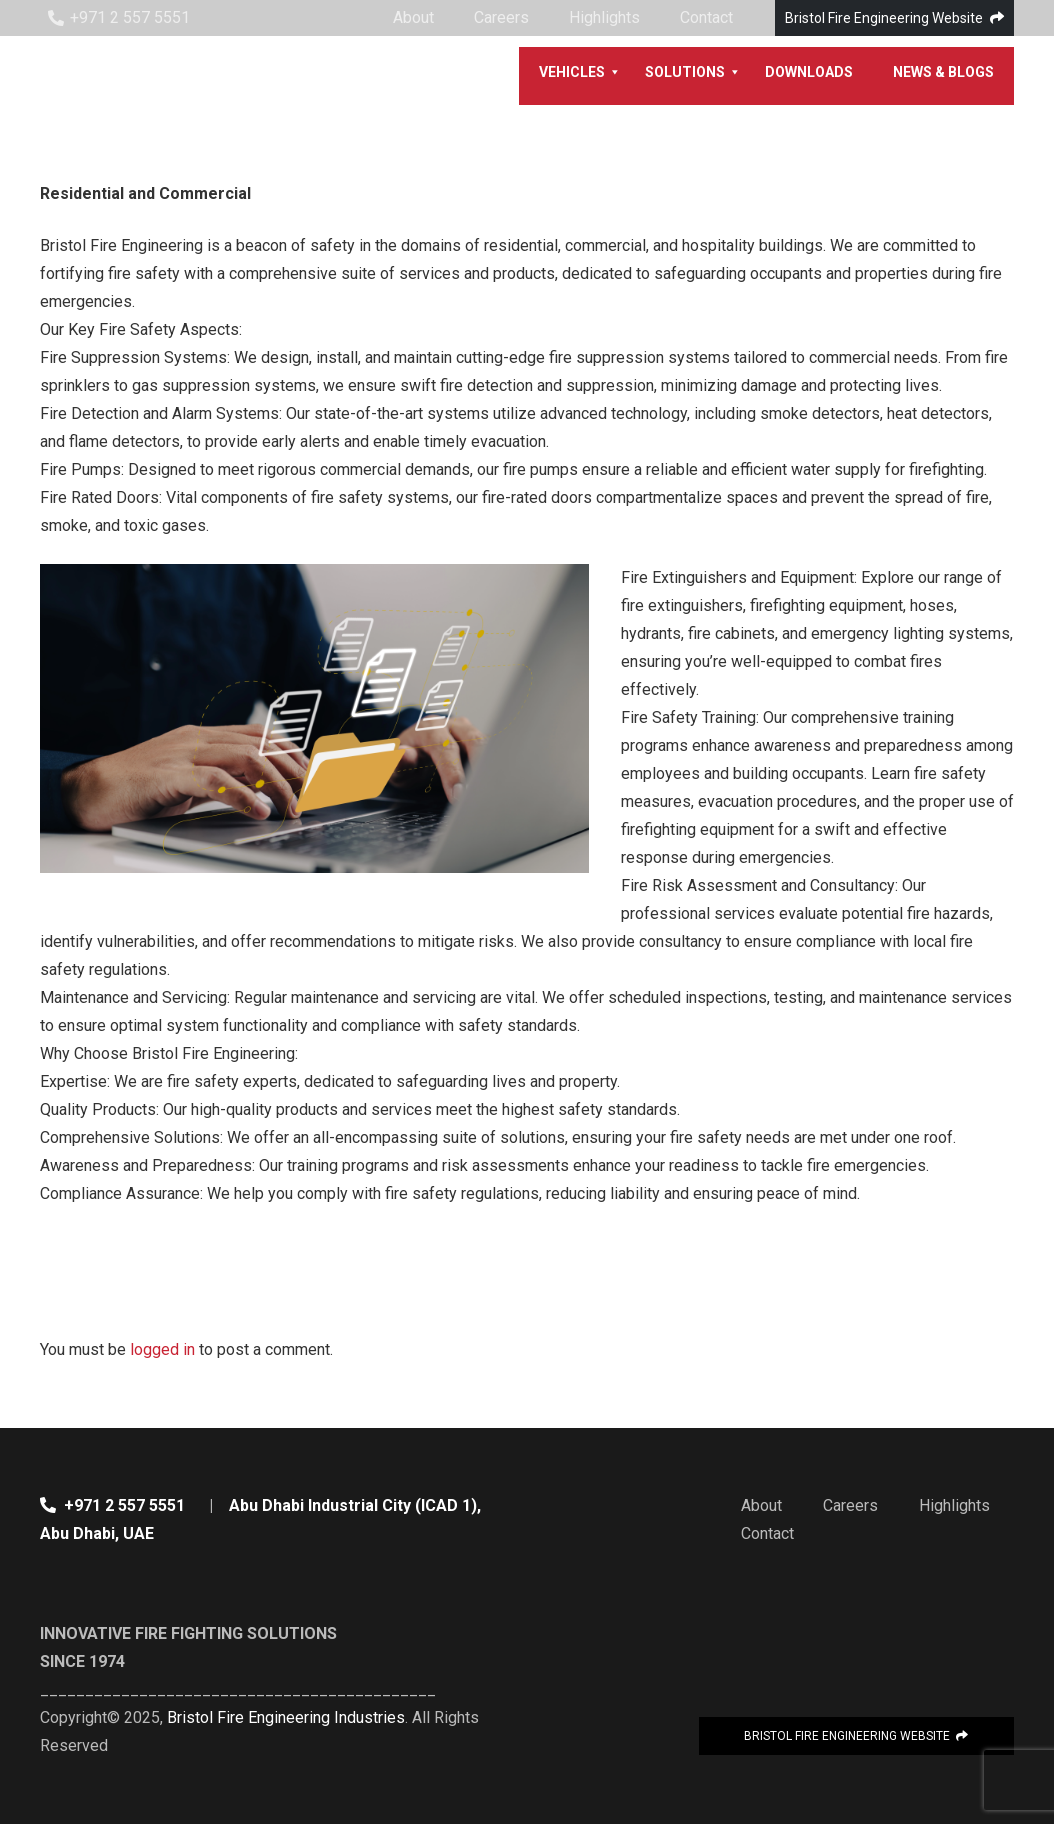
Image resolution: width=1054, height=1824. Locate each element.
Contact (767, 1533)
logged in (162, 1349)
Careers (850, 1505)
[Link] (113, 76)
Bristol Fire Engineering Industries (286, 1717)
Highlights (954, 1505)
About (761, 1505)
